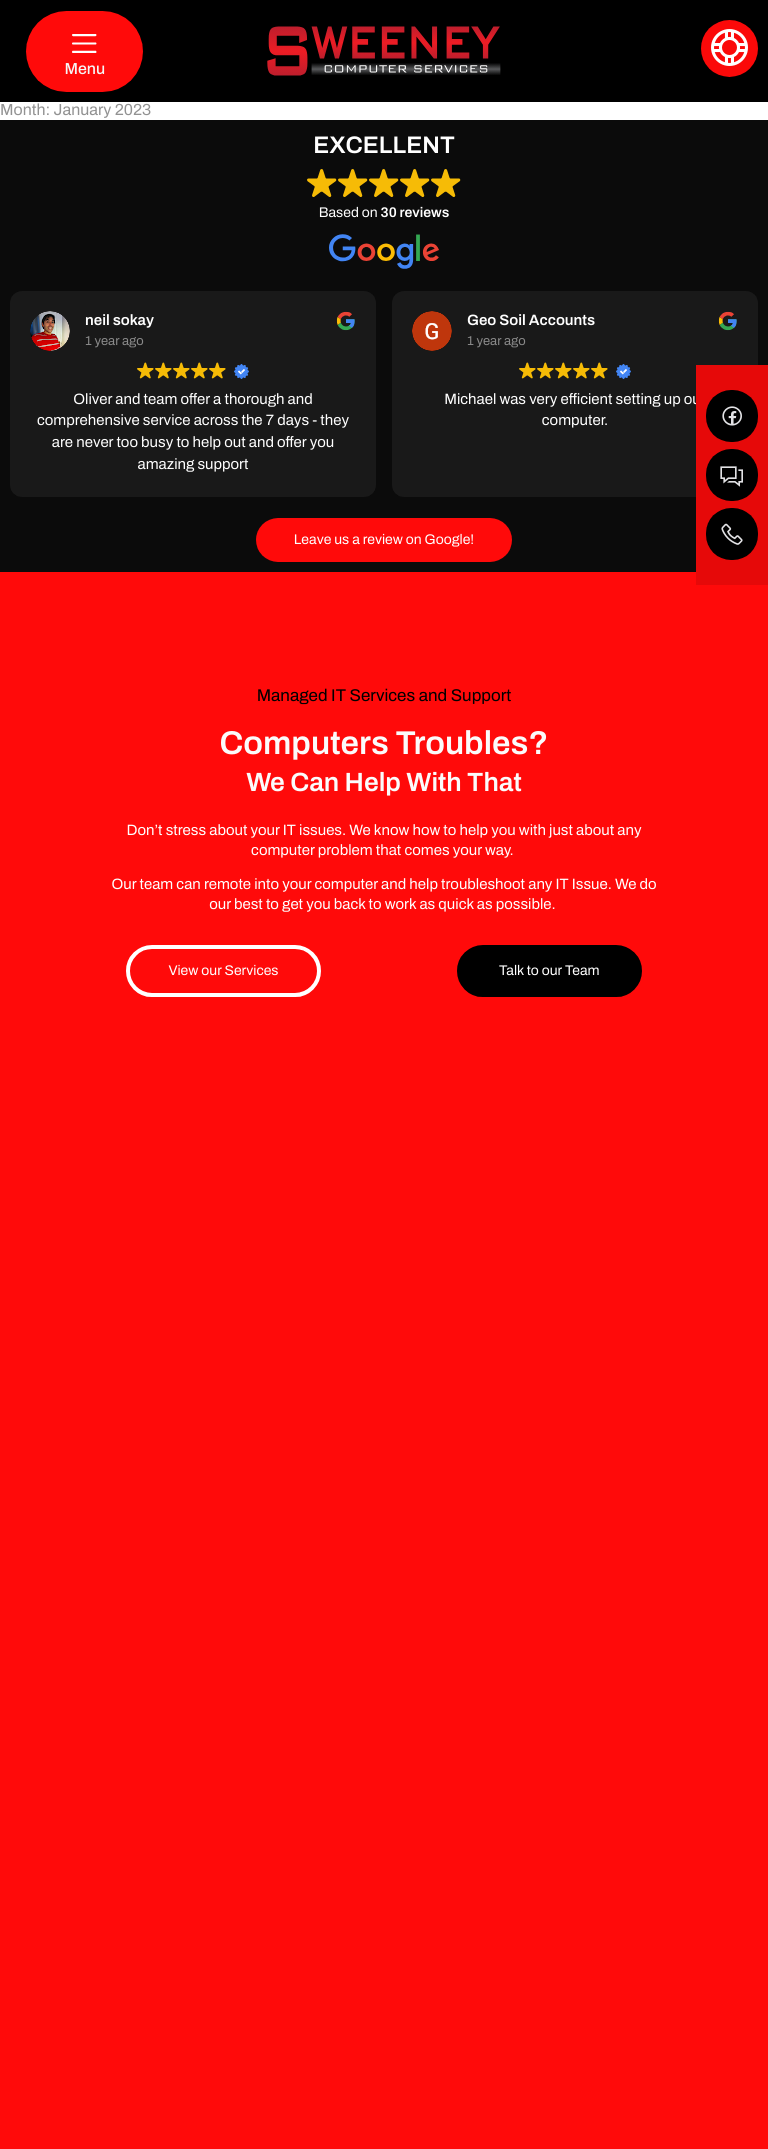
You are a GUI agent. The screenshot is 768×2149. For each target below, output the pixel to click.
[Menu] (84, 51)
